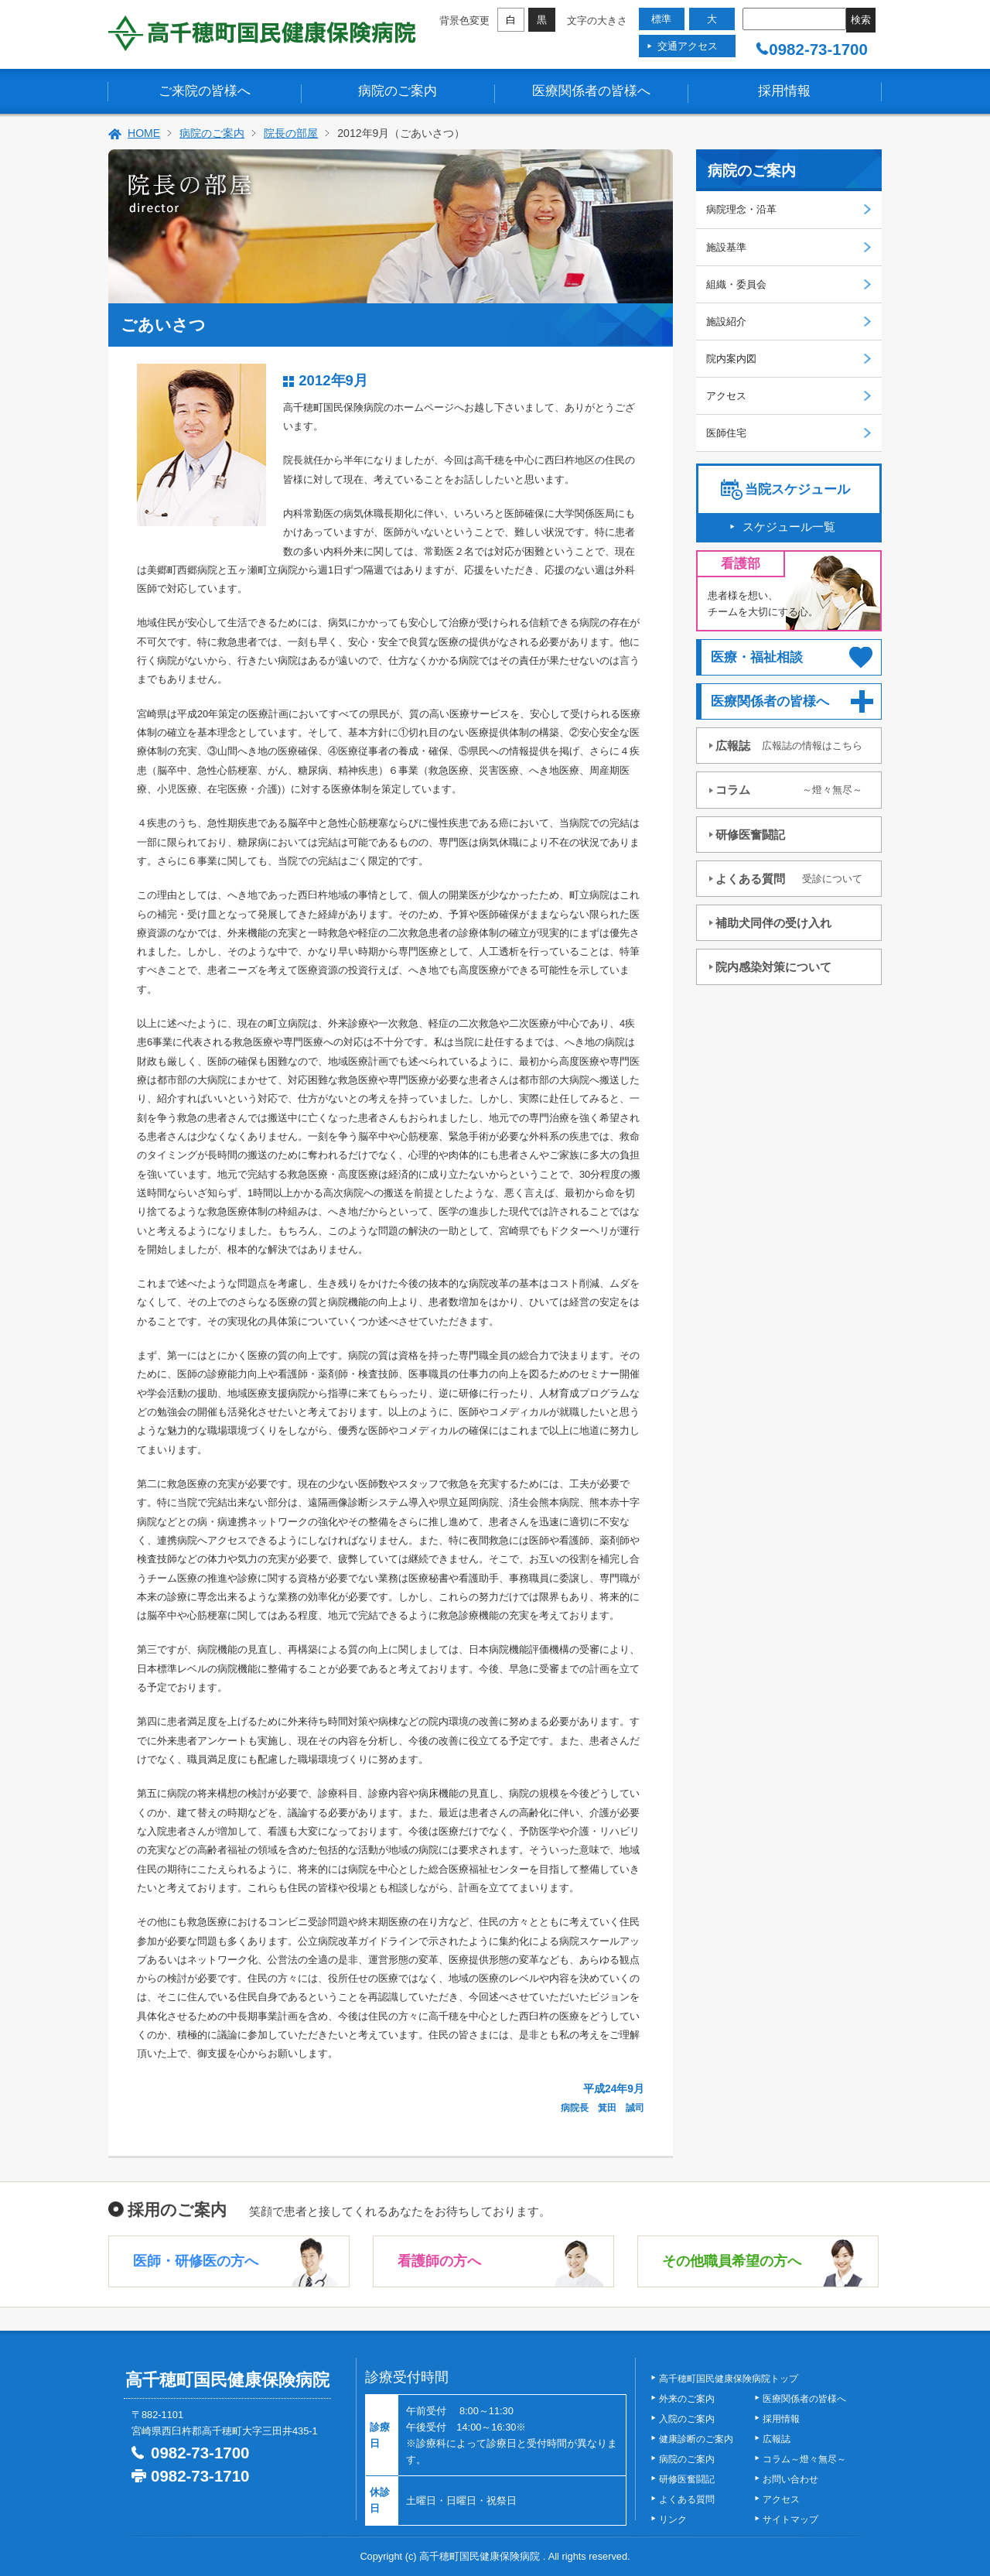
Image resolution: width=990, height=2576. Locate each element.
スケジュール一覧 (788, 526)
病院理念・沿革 (741, 209)
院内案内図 (731, 358)
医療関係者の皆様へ (591, 91)
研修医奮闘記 (750, 834)
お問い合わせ (790, 2479)
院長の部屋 (291, 133)
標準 (661, 19)
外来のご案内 (687, 2398)
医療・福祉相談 (757, 657)
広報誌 (788, 745)
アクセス (726, 396)
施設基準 (726, 247)
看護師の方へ (439, 2261)
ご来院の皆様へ (205, 91)
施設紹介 (726, 321)
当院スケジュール (797, 489)
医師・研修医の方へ (195, 2261)
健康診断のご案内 (696, 2439)
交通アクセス (687, 46)
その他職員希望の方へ (731, 2261)
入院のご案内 (687, 2419)
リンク (673, 2519)
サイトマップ (790, 2519)
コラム (788, 790)
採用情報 (784, 91)
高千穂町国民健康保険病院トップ (728, 2378)
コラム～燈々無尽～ (804, 2459)
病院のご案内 (397, 91)
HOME (144, 133)
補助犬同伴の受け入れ (773, 922)
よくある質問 (788, 879)
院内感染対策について (773, 966)
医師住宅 (726, 433)
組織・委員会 (736, 284)
